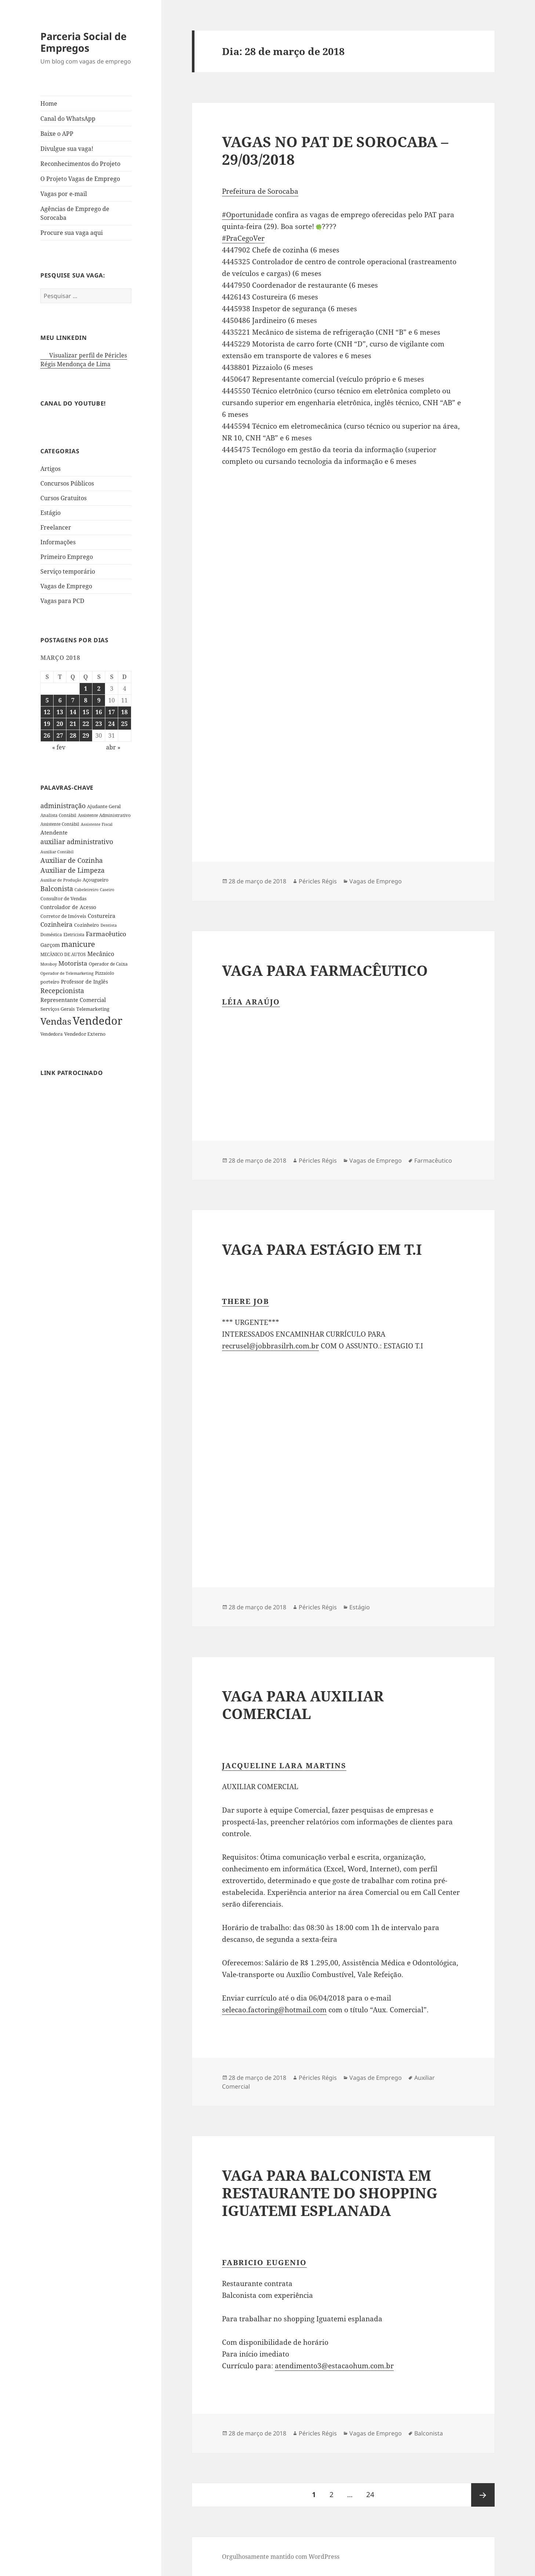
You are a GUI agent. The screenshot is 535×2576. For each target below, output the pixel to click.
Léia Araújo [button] (251, 1002)
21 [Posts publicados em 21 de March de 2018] (73, 724)
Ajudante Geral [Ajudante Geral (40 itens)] (104, 806)
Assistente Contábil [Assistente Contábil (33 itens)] (59, 824)
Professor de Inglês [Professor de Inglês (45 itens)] (84, 981)
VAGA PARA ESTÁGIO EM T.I (322, 1249)
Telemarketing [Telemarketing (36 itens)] (92, 1009)
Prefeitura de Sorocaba (260, 191)
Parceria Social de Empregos (83, 42)
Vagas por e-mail (63, 194)
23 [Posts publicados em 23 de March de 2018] (98, 724)
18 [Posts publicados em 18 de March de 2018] (124, 712)
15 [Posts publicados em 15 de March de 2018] (86, 712)
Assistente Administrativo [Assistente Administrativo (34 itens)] (104, 815)
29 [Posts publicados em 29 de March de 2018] (86, 735)
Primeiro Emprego (66, 557)
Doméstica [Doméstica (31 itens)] (51, 934)
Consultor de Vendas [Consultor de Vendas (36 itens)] (63, 898)
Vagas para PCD (62, 601)
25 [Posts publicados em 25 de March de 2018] (124, 724)
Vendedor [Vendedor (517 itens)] (98, 1020)
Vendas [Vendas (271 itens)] (55, 1021)
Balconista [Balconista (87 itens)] (56, 888)
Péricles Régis (318, 881)
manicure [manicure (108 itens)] (78, 944)
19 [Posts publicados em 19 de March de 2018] (47, 724)
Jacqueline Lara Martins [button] (284, 1765)
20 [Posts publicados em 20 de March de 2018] (60, 724)
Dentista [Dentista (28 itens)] (109, 925)
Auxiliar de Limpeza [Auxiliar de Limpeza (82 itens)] (72, 870)
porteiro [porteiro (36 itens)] (49, 981)
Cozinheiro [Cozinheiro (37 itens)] (86, 925)
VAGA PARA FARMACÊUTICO (325, 970)
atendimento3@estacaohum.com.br (334, 2365)
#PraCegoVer (243, 238)
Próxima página (483, 2495)
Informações (58, 542)
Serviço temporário (67, 571)
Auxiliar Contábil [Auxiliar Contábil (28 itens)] (56, 851)
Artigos (50, 469)
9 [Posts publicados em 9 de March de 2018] (99, 700)
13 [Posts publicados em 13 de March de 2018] (60, 712)
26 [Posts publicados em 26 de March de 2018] (47, 735)
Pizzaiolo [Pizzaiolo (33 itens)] (104, 973)
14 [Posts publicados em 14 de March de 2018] (73, 712)
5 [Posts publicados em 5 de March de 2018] (47, 700)
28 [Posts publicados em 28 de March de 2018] (73, 735)
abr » (113, 747)
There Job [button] (245, 1301)
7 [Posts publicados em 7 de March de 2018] (72, 700)
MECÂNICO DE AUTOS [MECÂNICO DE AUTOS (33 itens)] (63, 954)
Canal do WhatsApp (67, 119)
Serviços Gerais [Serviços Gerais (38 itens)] (57, 1009)
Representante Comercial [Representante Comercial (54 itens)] (73, 999)
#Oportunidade (247, 214)
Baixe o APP (56, 134)
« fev (58, 747)
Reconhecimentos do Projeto (80, 164)
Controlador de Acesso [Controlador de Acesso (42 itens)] (68, 907)
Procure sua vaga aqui (71, 233)
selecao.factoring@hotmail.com (274, 2009)
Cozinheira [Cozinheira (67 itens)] (56, 924)
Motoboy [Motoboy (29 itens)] (48, 964)
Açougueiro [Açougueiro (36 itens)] (96, 879)
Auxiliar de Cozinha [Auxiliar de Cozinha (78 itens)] (71, 860)
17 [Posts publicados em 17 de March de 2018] (111, 712)
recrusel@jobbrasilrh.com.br (270, 1346)
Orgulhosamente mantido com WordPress (280, 2557)
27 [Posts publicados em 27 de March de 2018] (60, 735)
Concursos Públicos (67, 483)
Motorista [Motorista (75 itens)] (72, 963)
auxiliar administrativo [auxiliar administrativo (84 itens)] (76, 841)
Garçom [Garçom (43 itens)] (50, 944)
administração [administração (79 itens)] (62, 805)
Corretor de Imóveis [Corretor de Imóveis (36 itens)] (63, 916)
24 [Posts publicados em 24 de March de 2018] (111, 724)
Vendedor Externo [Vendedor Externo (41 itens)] (85, 1034)
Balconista (428, 2433)
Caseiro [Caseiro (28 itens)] (107, 889)
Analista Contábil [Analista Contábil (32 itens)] (58, 815)
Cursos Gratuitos (63, 498)
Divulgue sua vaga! (66, 149)
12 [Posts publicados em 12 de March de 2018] (47, 712)
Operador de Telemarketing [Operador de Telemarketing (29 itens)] (67, 973)
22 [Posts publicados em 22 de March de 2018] (86, 724)
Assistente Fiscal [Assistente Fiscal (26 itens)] (96, 824)
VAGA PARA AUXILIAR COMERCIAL (303, 1704)
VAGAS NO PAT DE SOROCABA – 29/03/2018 (335, 150)
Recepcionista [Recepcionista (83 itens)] (62, 990)
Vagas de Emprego (66, 586)
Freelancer (55, 527)
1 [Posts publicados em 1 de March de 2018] (85, 688)
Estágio (50, 513)
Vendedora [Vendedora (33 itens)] (51, 1034)
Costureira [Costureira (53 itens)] (101, 915)
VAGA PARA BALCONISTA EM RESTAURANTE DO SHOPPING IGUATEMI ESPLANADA (329, 2192)
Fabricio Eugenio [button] (264, 2262)
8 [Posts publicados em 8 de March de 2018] (85, 700)
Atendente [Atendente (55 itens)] (54, 832)
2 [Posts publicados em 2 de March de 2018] (99, 688)
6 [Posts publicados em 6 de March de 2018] (60, 700)
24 (373, 2491)
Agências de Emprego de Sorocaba (74, 213)
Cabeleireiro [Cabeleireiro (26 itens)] (86, 889)
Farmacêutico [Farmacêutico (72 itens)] (106, 934)
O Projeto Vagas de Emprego (80, 179)
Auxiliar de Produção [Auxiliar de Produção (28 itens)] (60, 880)
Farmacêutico (433, 1160)
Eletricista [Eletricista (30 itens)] (73, 934)
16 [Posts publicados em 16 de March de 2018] (98, 712)
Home (48, 103)
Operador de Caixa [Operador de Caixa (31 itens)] (108, 964)
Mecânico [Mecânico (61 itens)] (100, 954)
